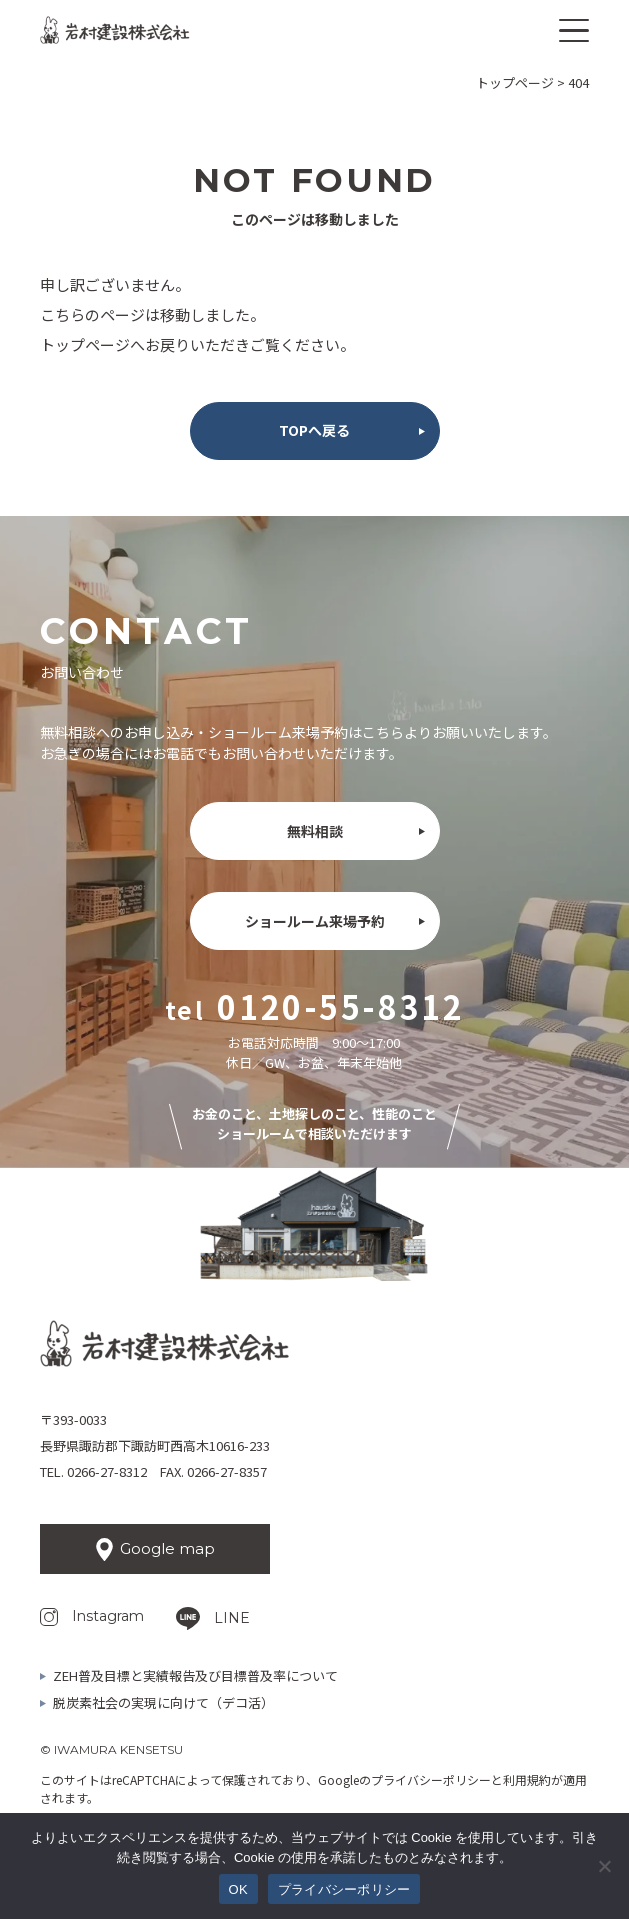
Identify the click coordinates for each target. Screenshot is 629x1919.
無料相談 (315, 831)
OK (238, 1889)
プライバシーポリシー (431, 1779)
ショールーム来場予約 (315, 921)
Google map (167, 1548)
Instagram (108, 1616)
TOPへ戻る (314, 430)
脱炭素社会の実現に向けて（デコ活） (163, 1702)
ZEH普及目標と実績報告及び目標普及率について (195, 1675)
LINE (232, 1618)
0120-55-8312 (340, 1006)
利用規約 (527, 1779)
